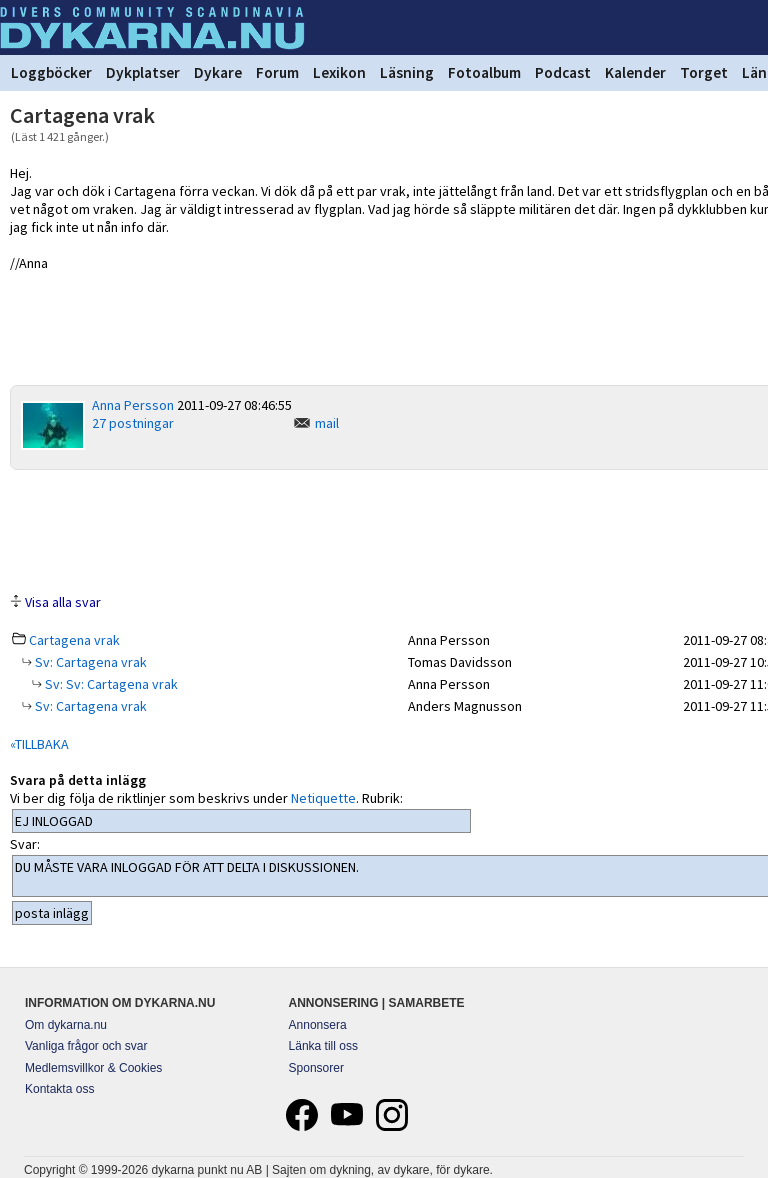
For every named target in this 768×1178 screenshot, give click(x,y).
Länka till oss (323, 1046)
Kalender (635, 72)
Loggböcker (51, 72)
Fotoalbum (484, 72)
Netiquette (323, 798)
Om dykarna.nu (66, 1025)
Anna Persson (133, 405)
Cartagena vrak (74, 640)
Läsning (407, 72)
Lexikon (339, 72)
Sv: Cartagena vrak (89, 662)
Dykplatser (143, 72)
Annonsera (318, 1025)
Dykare (218, 72)
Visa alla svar (63, 602)
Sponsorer (316, 1068)
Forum (277, 72)
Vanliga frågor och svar (86, 1046)
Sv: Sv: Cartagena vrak (110, 684)
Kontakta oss (59, 1089)
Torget (704, 72)
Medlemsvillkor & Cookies (93, 1068)
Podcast (563, 72)
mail (327, 423)
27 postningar (133, 423)
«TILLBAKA (39, 744)
